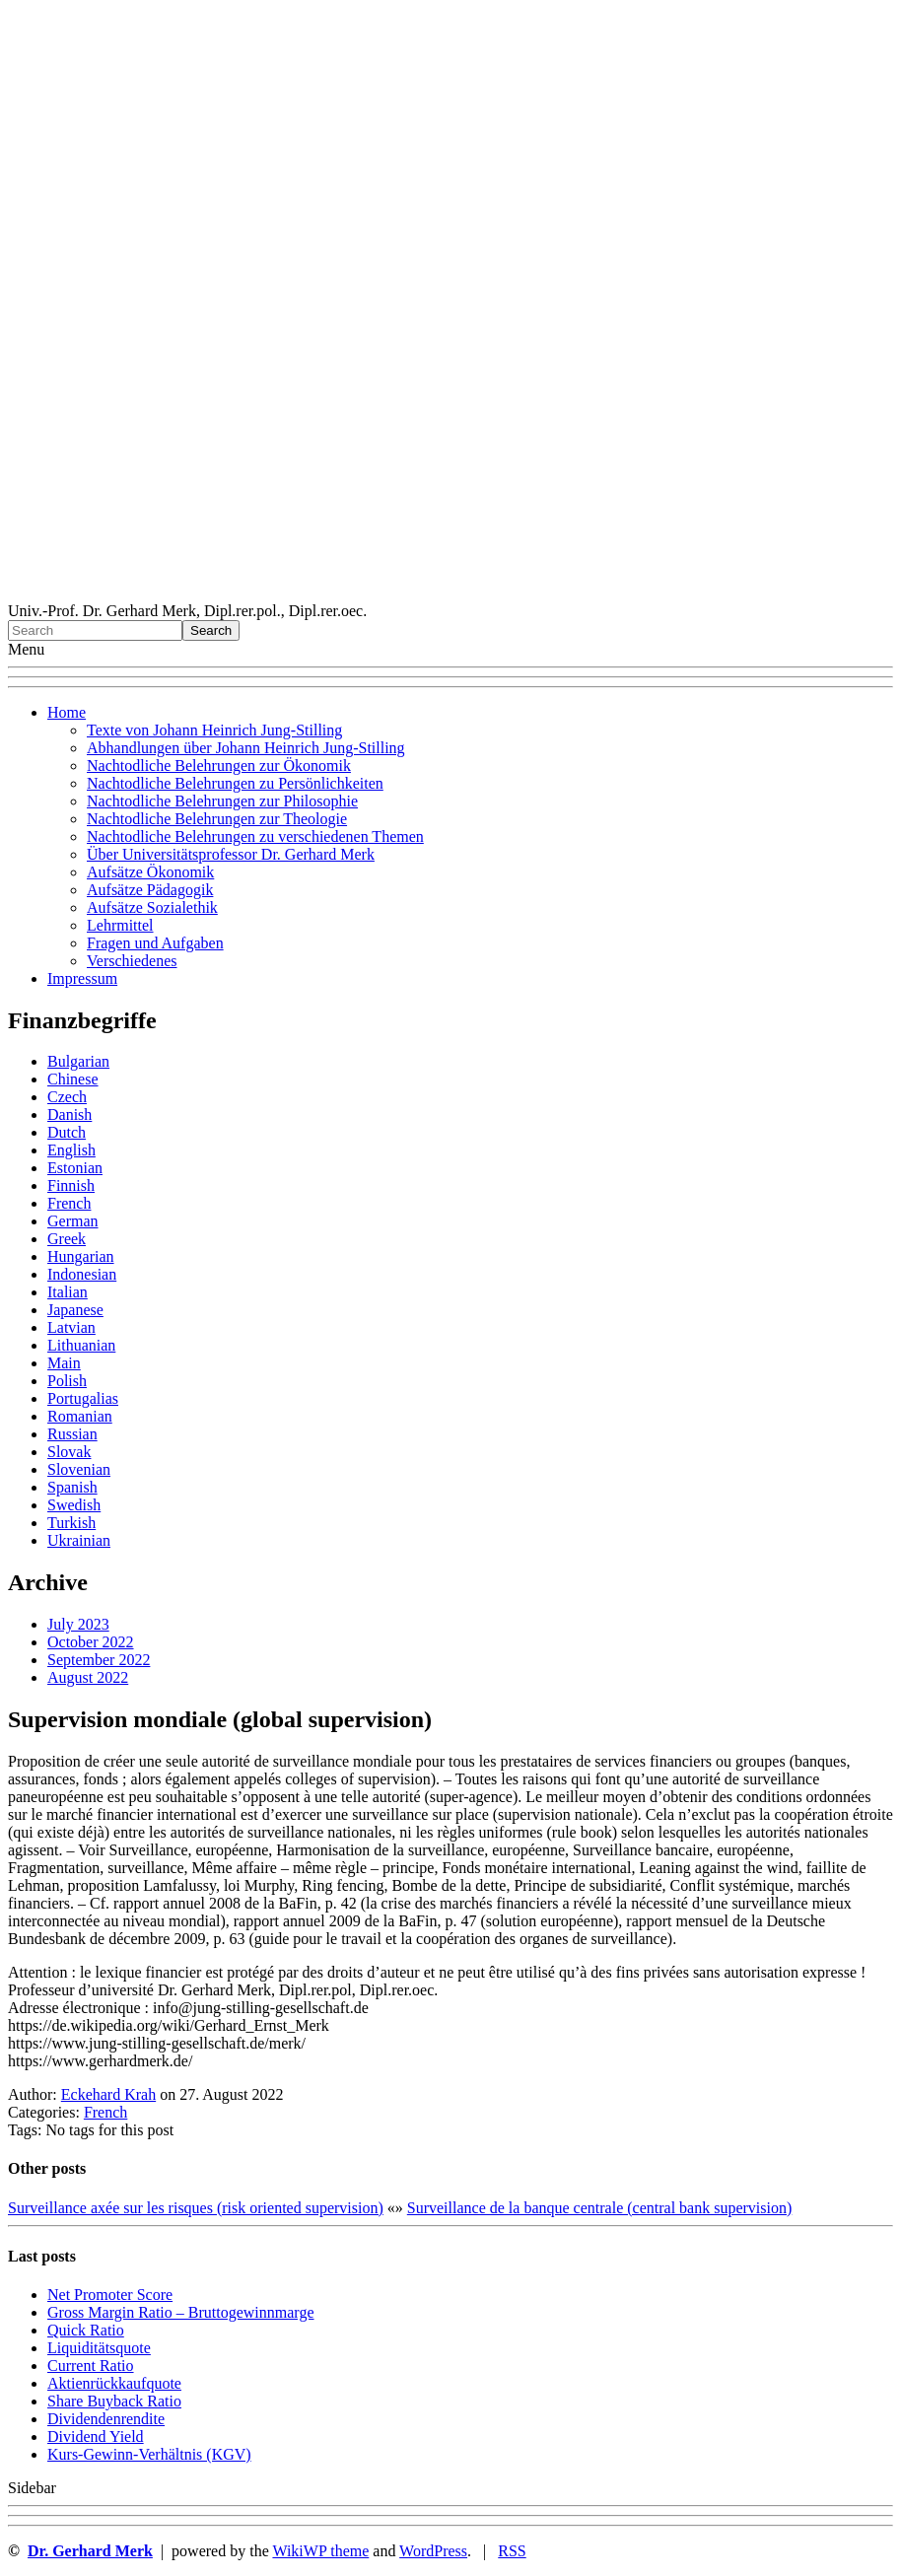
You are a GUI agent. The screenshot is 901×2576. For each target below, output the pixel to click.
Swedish (74, 1505)
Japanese (75, 1309)
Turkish (71, 1522)
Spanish (72, 1487)
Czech (67, 1096)
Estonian (75, 1167)
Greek (66, 1238)
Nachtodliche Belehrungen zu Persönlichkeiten (235, 783)
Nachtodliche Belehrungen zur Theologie (217, 818)
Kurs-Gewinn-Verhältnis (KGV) (149, 2454)
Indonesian (81, 1274)
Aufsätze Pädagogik (150, 889)
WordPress (433, 2550)
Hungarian (80, 1256)
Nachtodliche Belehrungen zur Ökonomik (219, 765)
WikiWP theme (320, 2550)
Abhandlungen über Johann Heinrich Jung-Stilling (246, 747)
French (69, 1203)
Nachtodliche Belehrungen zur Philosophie (222, 801)
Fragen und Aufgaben (155, 943)
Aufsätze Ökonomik (150, 872)
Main (64, 1363)
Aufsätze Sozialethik (152, 907)
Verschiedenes (132, 960)
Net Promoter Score (110, 2294)
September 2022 (98, 1659)
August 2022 (87, 1677)
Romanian (79, 1416)
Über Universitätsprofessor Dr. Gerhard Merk (231, 854)
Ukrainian (78, 1540)
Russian (72, 1434)
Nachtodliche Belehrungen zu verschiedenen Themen (255, 836)
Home (66, 712)
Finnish (71, 1185)
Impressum (82, 978)
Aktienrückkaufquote (114, 2383)
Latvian (71, 1327)
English (71, 1150)
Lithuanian (81, 1345)
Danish (69, 1114)
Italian (67, 1292)
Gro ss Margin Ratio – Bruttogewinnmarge (180, 2312)
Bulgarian (78, 1061)
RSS (511, 2550)
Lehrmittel (120, 925)
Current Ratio (90, 2365)
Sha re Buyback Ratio (114, 2401)
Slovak (69, 1451)
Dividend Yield (95, 2436)
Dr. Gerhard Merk (90, 2550)
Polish (67, 1380)
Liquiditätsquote (99, 2347)
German (73, 1221)
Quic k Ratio (85, 2330)
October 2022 (90, 1642)
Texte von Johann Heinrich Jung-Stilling (214, 730)
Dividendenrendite (106, 2418)
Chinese (73, 1079)
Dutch (66, 1132)
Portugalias (82, 1398)
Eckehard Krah (108, 2094)
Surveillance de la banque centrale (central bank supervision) (600, 2207)
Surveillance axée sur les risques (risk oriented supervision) (195, 2207)
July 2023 (78, 1624)
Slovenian (78, 1469)
